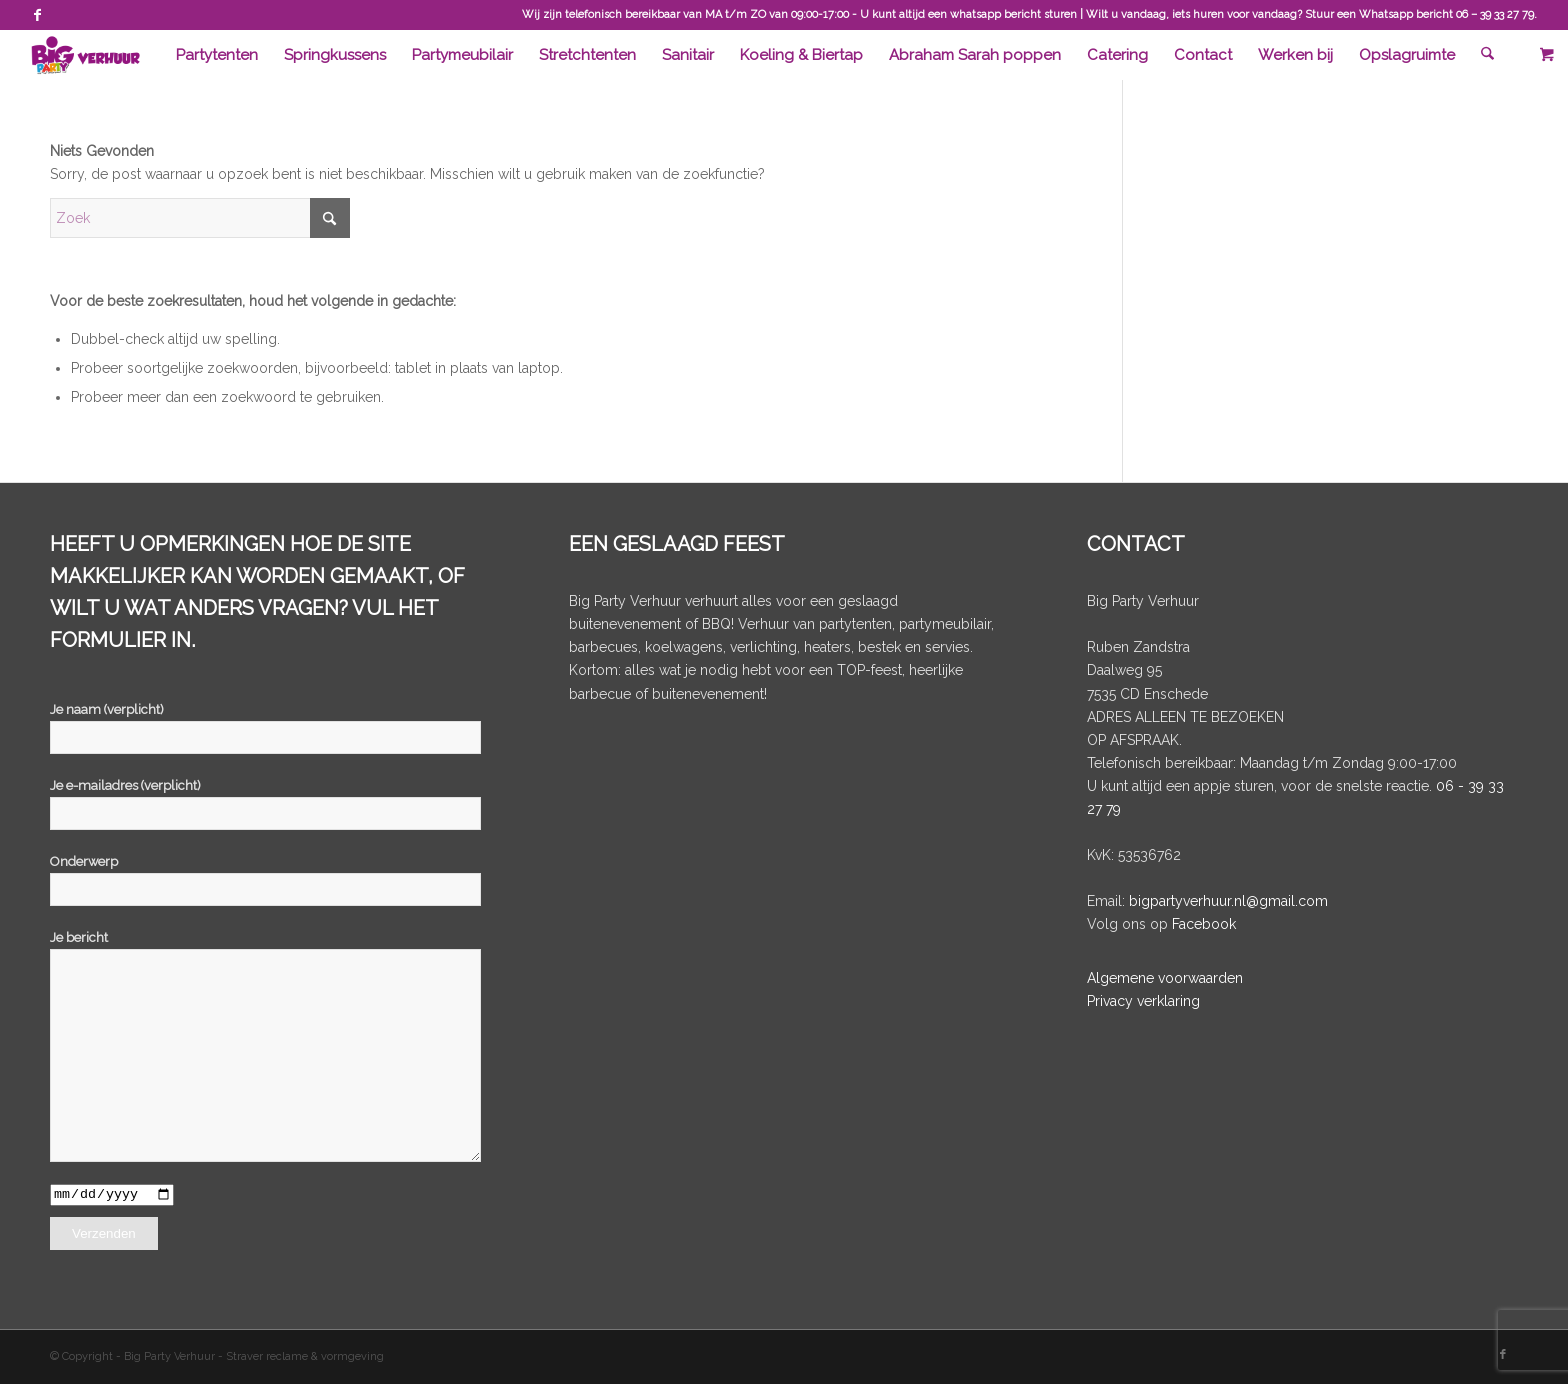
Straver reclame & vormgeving (305, 1357)
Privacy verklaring (1143, 1001)
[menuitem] (218, 55)
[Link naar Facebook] (37, 15)
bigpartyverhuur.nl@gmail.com (1228, 901)
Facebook (1204, 924)
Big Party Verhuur (171, 1357)
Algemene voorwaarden (1165, 978)
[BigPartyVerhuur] (85, 55)
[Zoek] (1488, 55)
